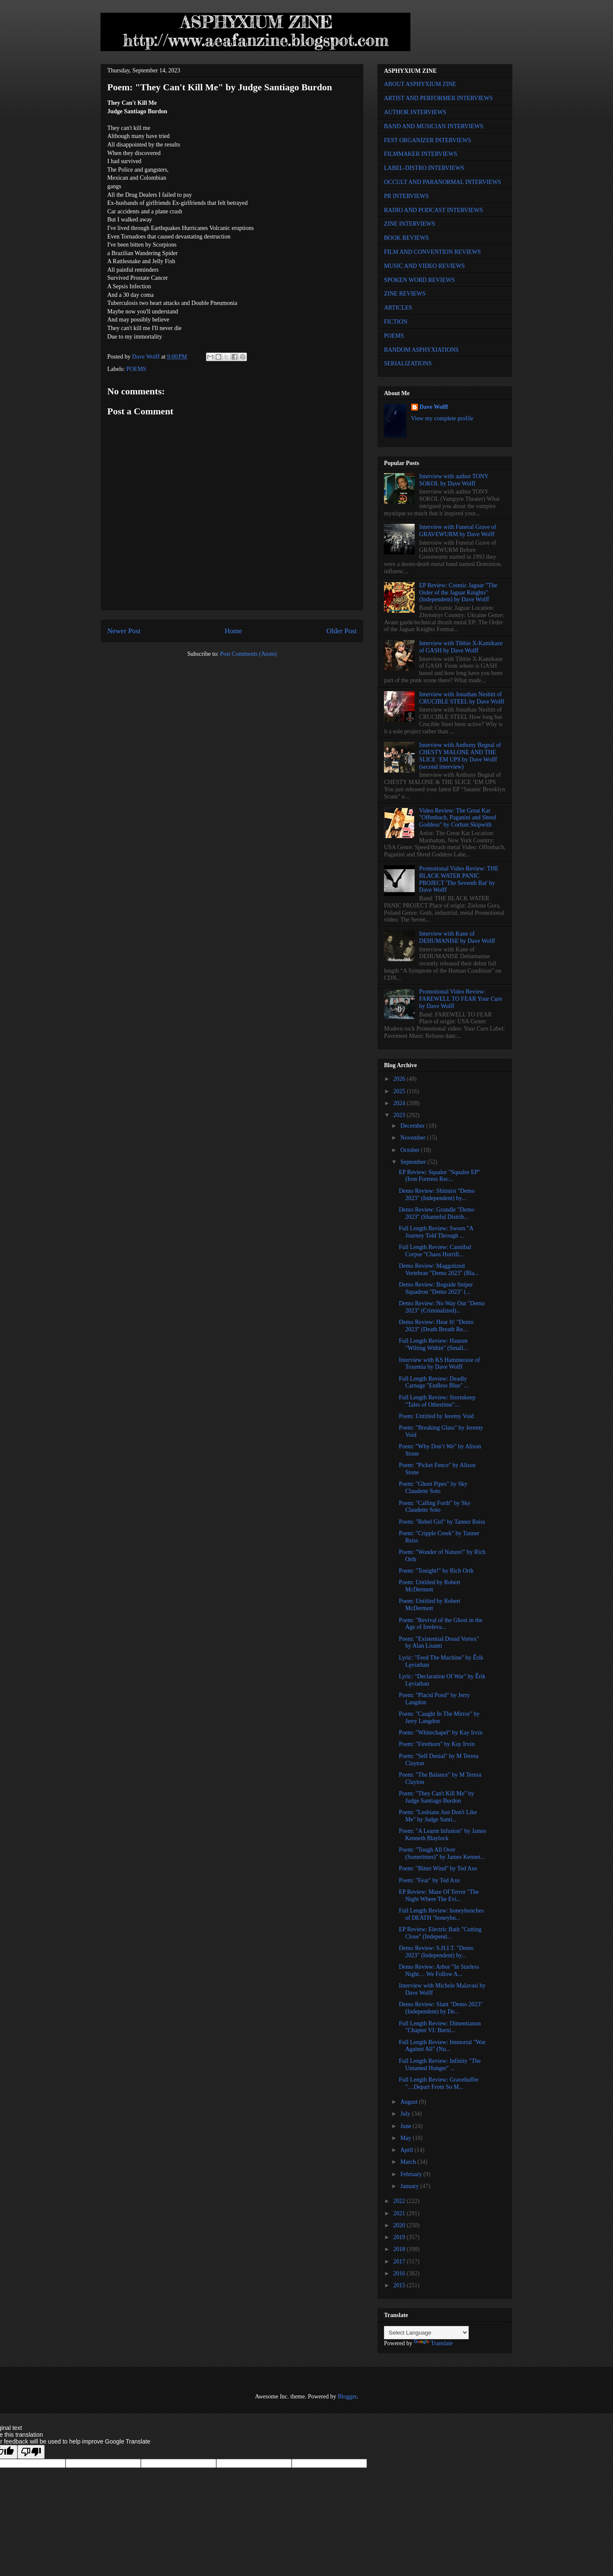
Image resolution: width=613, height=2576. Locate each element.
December (413, 1126)
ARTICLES (398, 307)
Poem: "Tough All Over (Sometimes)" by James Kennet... (442, 1853)
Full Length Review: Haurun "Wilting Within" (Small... (433, 1344)
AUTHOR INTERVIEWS (415, 112)
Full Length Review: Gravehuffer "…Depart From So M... (439, 2083)
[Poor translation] (31, 2452)
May (406, 2138)
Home (233, 631)
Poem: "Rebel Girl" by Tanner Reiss (442, 1522)
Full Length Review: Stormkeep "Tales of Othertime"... (437, 1401)
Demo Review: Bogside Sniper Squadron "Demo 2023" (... (436, 1288)
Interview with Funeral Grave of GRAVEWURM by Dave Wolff (457, 530)
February (411, 2174)
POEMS (136, 369)
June (406, 2126)
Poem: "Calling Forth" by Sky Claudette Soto (435, 1506)
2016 (400, 2273)
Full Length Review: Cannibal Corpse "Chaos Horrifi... (435, 1251)
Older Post (342, 631)
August (409, 2102)
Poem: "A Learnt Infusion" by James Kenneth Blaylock (442, 1834)
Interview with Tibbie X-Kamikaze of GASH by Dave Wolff (461, 647)
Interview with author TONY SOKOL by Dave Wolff (454, 480)
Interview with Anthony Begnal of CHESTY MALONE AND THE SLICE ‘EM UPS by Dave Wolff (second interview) (460, 756)
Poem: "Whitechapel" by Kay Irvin (441, 1732)
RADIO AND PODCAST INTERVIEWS (433, 210)
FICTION (395, 322)
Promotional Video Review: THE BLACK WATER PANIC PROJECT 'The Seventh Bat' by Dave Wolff (458, 879)
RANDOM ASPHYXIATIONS (421, 350)
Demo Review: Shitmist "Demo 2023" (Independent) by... (437, 1194)
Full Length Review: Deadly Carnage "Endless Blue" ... (434, 1382)
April (407, 2150)
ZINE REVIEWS (405, 293)
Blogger (347, 2396)
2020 (400, 2225)
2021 (400, 2213)
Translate (433, 2343)
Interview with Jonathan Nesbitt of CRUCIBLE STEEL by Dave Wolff (461, 698)
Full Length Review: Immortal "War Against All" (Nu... (442, 2046)
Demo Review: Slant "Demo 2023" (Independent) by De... (441, 2008)
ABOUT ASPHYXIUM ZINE (420, 84)
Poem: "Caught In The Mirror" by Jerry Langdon (439, 1717)
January (410, 2186)
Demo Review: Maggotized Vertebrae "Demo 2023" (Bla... (438, 1269)
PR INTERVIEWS (406, 196)
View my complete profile (442, 418)
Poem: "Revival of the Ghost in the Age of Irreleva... (440, 1624)
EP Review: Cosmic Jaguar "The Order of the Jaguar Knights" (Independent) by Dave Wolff (458, 592)
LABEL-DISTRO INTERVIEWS (424, 168)
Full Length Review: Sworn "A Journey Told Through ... (436, 1232)
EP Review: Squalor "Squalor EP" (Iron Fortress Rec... (439, 1176)
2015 (400, 2285)
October (410, 1150)
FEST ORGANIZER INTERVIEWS (427, 140)
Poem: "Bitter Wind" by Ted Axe (438, 1868)
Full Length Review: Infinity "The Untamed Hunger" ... (440, 2064)
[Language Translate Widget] (426, 2332)
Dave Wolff (434, 407)
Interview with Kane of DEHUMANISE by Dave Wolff (457, 937)
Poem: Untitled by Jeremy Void (436, 1416)
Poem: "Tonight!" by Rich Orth (436, 1571)
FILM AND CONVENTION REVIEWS (432, 252)
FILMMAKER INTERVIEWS (420, 154)
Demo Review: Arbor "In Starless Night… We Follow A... (439, 1970)
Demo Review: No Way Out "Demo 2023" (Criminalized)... (441, 1307)
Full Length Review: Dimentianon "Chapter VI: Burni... (440, 2027)
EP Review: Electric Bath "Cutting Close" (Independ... (440, 1933)
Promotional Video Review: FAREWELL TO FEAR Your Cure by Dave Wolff (460, 998)
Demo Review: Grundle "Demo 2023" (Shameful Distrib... (436, 1213)
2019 (400, 2237)
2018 (400, 2249)
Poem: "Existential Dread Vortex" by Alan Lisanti (439, 1642)
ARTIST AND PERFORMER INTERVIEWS (438, 98)
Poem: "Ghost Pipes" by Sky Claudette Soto (433, 1487)
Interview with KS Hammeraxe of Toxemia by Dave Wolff (439, 1363)
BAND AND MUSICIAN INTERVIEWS (433, 126)
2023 (400, 1115)
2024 (400, 1103)
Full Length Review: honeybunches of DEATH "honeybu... (441, 1914)
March (408, 2162)
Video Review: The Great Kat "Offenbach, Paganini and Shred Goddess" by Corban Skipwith (457, 817)
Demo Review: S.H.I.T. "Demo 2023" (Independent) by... (436, 1952)
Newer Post (123, 631)
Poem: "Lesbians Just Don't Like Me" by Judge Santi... (438, 1816)
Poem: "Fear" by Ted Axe (429, 1880)
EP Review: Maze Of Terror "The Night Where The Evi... (439, 1895)
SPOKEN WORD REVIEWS (419, 280)
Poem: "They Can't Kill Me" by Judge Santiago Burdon (436, 1797)
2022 (400, 2201)
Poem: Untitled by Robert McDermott (429, 1586)
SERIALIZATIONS (408, 363)
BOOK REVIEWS (406, 238)
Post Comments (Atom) (248, 654)
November (413, 1137)
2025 (400, 1091)
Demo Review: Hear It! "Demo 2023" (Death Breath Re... (436, 1326)
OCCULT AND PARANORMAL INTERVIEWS (442, 182)
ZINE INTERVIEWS (409, 224)
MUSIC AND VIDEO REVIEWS (424, 266)
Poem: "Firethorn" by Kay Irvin (437, 1744)
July (406, 2114)
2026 (400, 1079)
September (413, 1162)
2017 (400, 2261)
